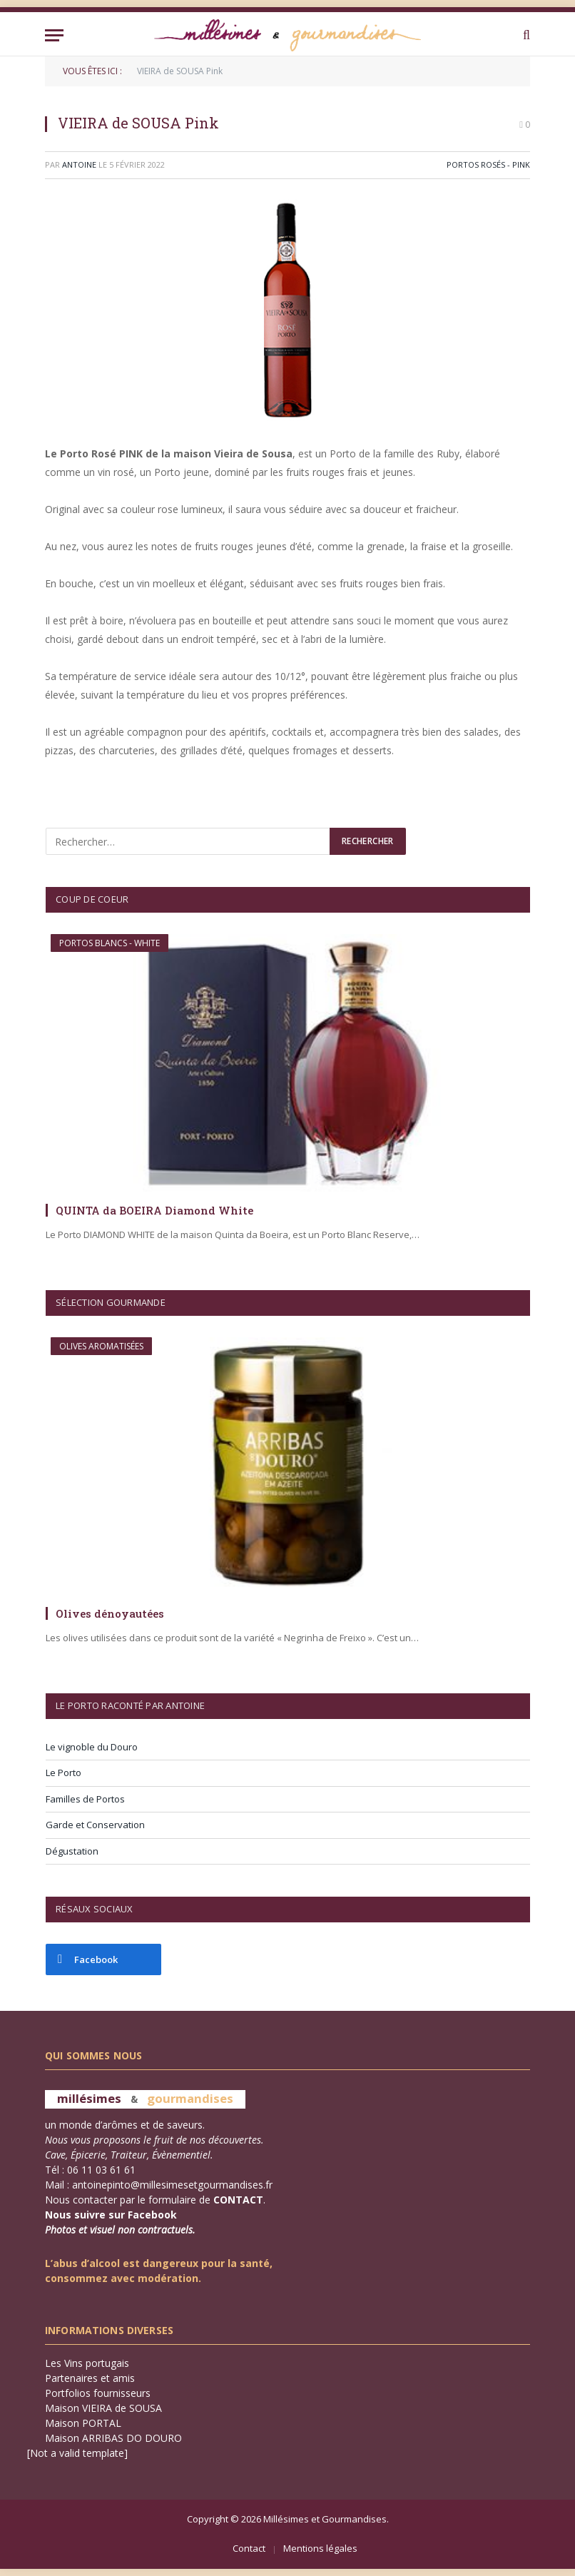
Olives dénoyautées (110, 1613)
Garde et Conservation (95, 1824)
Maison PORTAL (83, 2423)
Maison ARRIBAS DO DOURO (113, 2438)
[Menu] (54, 35)
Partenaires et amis (90, 2378)
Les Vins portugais (87, 2363)
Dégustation (72, 1851)
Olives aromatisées (101, 1346)
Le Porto (63, 1772)
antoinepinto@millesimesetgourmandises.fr (172, 2184)
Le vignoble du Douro (92, 1746)
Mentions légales (320, 2548)
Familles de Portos (85, 1798)
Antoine (79, 164)
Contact (249, 2548)
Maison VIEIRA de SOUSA (103, 2408)
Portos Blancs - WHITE (109, 943)
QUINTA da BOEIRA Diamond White (154, 1210)
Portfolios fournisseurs (98, 2393)
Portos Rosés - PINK (488, 164)
